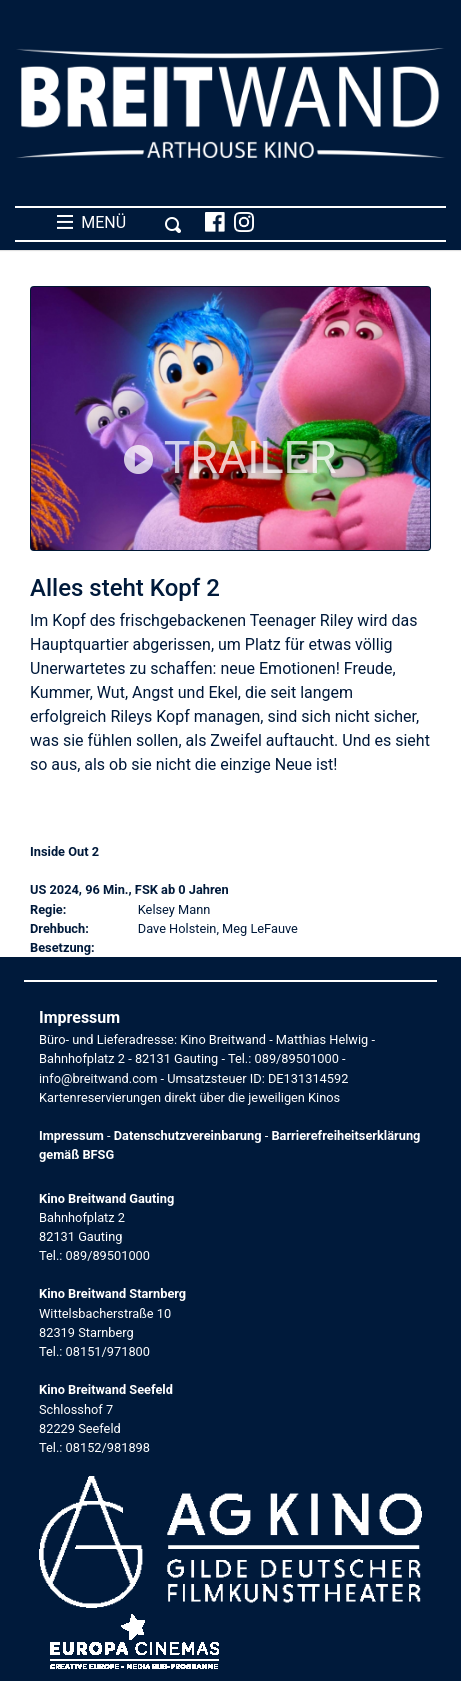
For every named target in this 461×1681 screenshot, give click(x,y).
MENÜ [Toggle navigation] (119, 223)
